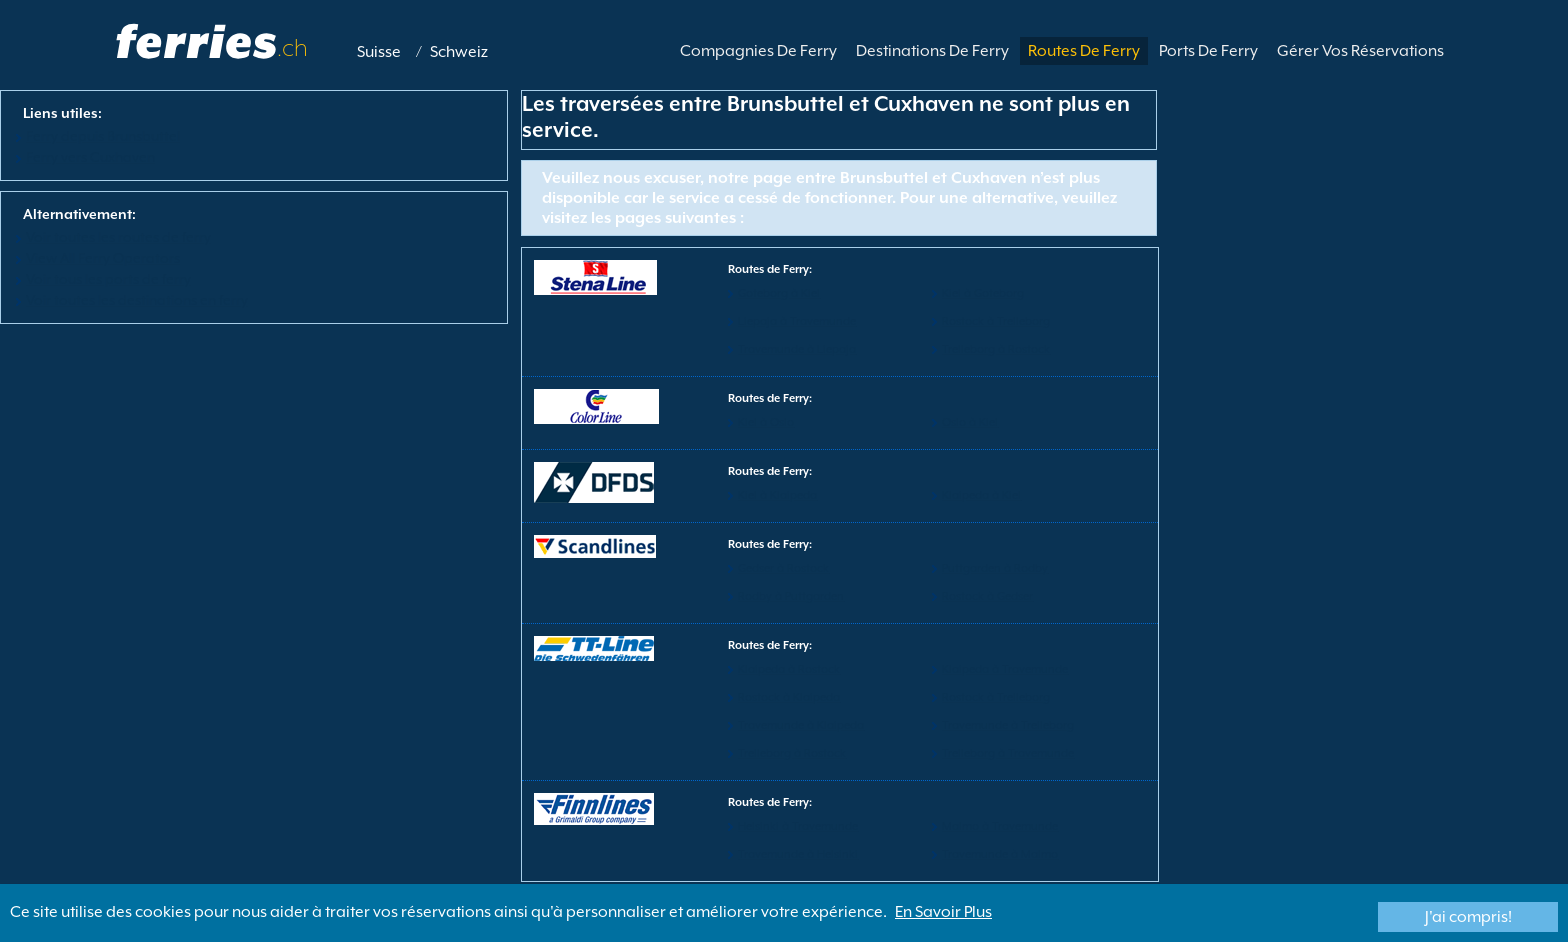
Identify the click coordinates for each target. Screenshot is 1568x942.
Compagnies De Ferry (758, 51)
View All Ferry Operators (103, 258)
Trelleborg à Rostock (996, 349)
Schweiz (459, 52)
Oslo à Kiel (970, 422)
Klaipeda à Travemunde (1005, 669)
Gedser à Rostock (783, 568)
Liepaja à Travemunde (797, 321)
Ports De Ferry (1208, 51)
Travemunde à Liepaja (797, 349)
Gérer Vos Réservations (1360, 51)
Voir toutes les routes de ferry (118, 237)
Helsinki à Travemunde (798, 826)
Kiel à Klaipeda (777, 495)
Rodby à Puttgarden (791, 596)
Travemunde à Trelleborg (1008, 725)
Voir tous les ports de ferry (108, 279)
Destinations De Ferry (932, 51)
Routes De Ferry (1084, 51)
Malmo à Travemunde (1000, 826)
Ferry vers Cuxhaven (90, 157)
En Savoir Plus (943, 912)
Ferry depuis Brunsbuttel (103, 136)
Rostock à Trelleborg (996, 321)
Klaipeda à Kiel (981, 495)
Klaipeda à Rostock (789, 669)
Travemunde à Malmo (1000, 854)
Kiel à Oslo (766, 422)
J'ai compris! (1468, 917)
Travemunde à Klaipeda (801, 725)
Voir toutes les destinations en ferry (137, 300)
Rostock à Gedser (987, 596)
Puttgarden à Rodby (995, 568)
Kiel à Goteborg (983, 293)
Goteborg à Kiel (779, 293)
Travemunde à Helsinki (798, 854)
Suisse (379, 52)
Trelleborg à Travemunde (1008, 753)
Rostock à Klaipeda (789, 697)
